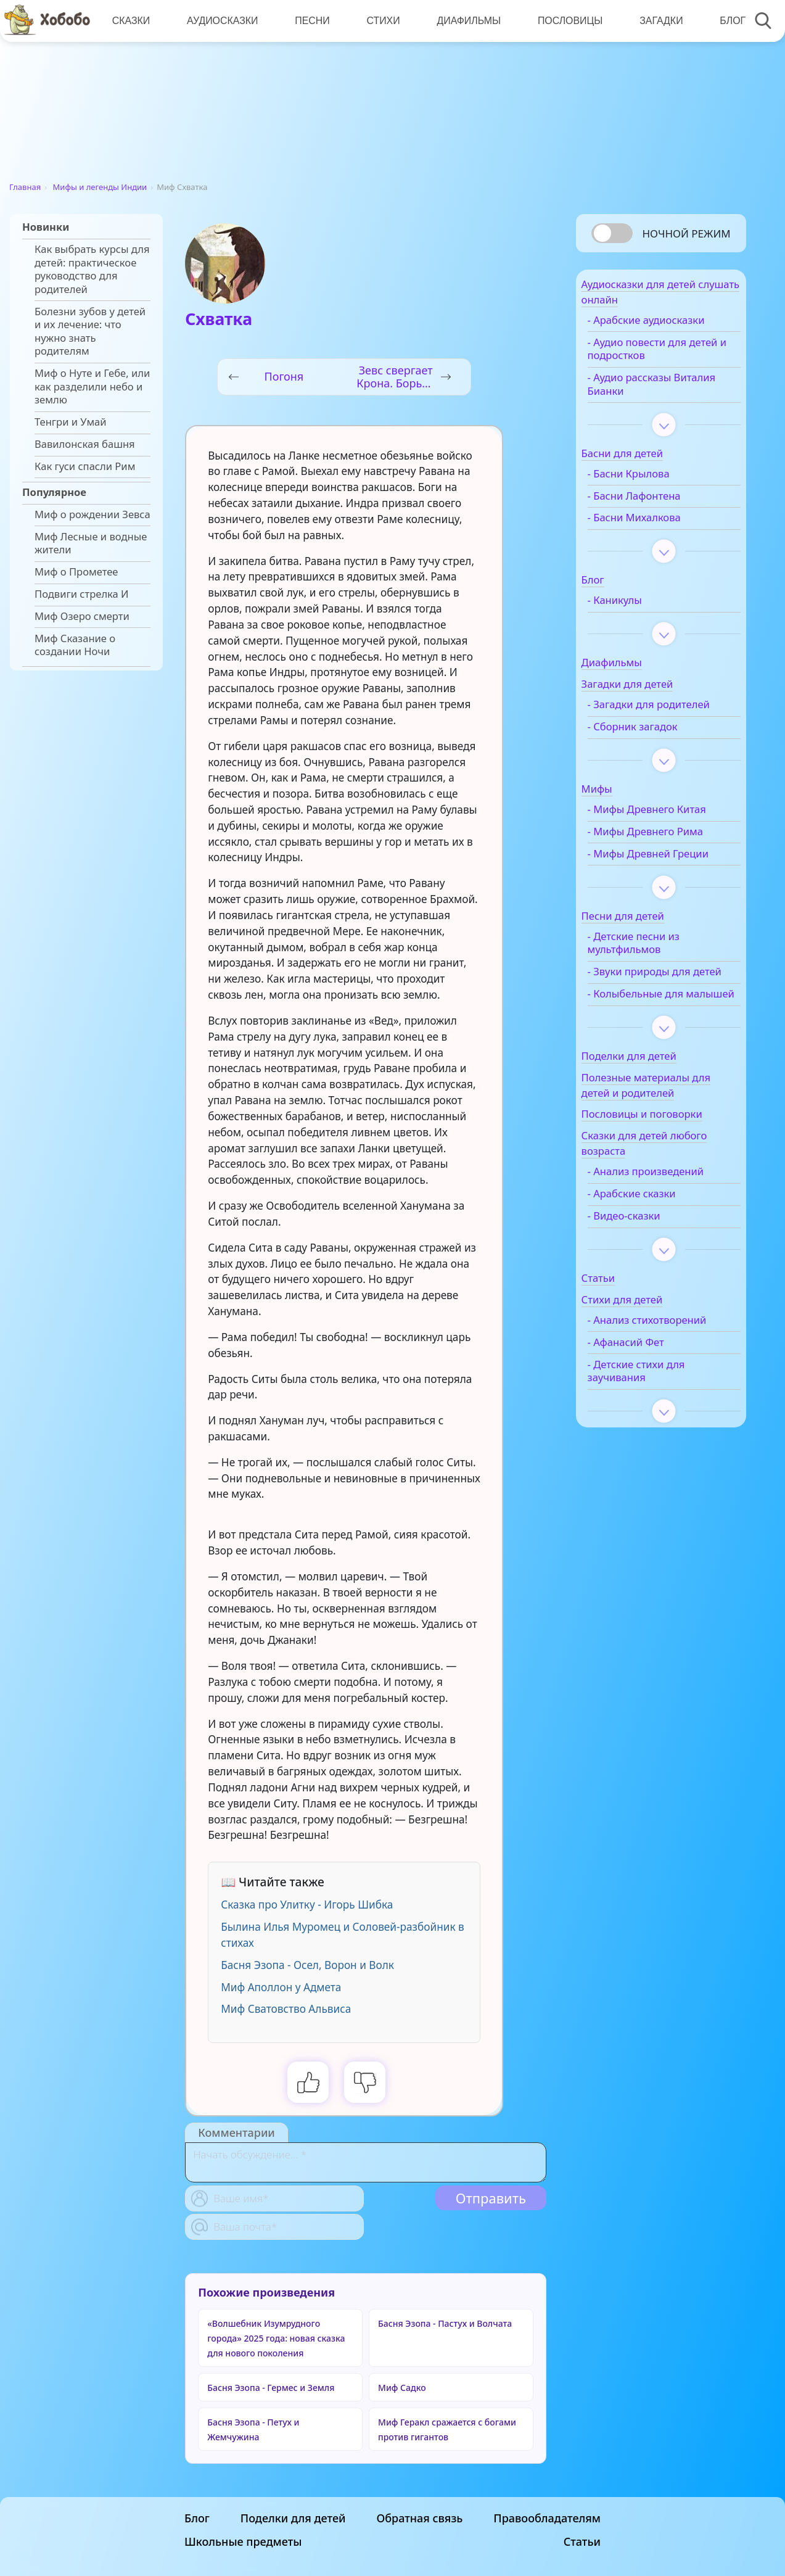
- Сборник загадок (655, 747)
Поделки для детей (293, 2518)
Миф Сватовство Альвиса (286, 2009)
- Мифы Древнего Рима (668, 852)
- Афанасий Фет (648, 1403)
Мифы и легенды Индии (100, 186)
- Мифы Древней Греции (651, 880)
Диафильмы (464, 21)
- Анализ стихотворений (670, 1380)
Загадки (654, 21)
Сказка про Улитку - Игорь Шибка (307, 1904)
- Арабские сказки (654, 1254)
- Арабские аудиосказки (669, 327)
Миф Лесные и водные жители (91, 543)
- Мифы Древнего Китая (669, 829)
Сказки (131, 21)
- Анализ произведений (668, 1232)
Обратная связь (419, 2518)
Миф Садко (402, 2387)
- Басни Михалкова (657, 525)
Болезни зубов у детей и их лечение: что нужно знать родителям (90, 331)
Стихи (380, 21)
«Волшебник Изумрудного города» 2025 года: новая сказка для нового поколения (276, 2338)
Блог (725, 21)
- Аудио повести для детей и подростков (660, 355)
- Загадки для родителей (643, 718)
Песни (309, 21)
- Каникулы (637, 607)
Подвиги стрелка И (82, 594)
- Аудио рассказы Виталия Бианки (652, 391)
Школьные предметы (243, 2541)
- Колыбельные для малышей (658, 1047)
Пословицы (564, 21)
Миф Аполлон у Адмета (281, 1987)
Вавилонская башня (85, 444)
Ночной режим (686, 233)
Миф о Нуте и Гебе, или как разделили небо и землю (92, 386)
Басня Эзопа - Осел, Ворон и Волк (307, 1965)
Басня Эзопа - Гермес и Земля (270, 2387)
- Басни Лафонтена (657, 503)
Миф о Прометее (76, 572)
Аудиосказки (220, 21)
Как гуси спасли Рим (85, 466)
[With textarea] (365, 2162)
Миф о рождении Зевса (92, 514)
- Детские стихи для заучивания (659, 1431)
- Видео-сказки (646, 1276)
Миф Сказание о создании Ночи (75, 645)
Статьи (582, 2541)
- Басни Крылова (651, 480)
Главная (25, 186)
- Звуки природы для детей (661, 1012)
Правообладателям (547, 2518)
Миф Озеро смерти (82, 616)
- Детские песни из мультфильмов (656, 976)
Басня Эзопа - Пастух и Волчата (445, 2323)
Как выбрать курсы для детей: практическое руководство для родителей (92, 269)
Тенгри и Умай (71, 422)
